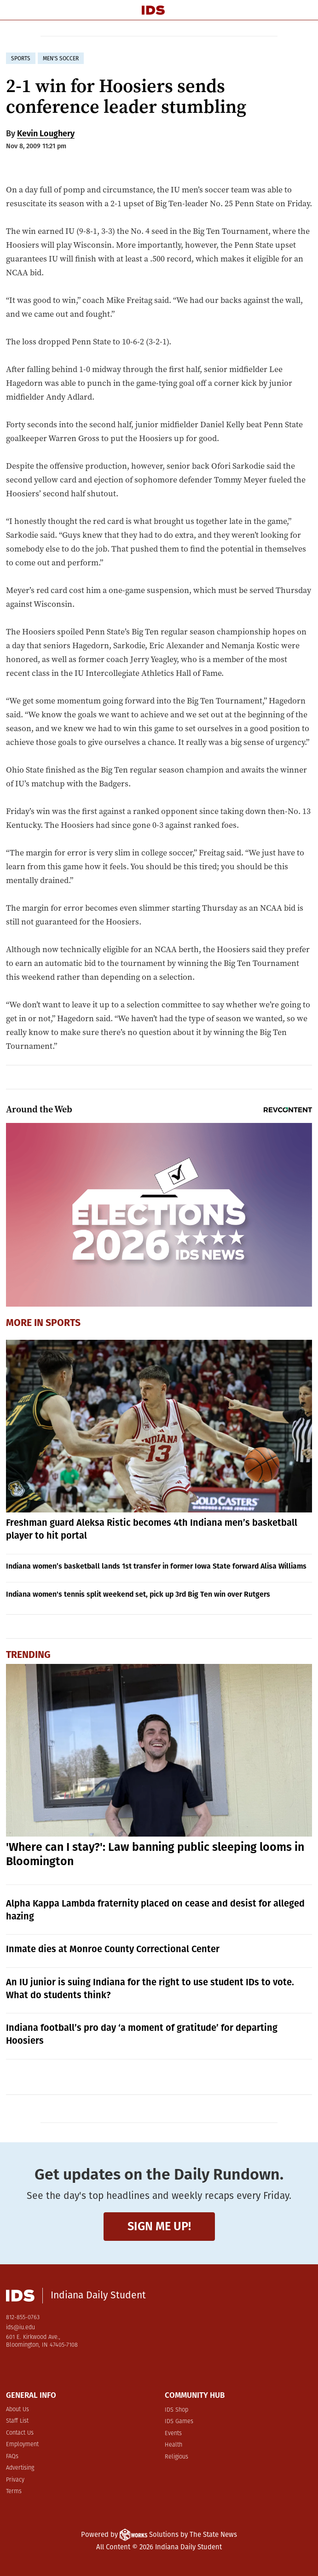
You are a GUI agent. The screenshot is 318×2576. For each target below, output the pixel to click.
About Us (17, 2410)
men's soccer (61, 58)
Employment (22, 2445)
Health (173, 2445)
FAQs (12, 2457)
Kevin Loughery (46, 133)
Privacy (15, 2480)
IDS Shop (176, 2410)
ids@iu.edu (20, 2328)
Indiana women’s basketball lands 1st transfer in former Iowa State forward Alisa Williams (156, 1566)
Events (173, 2433)
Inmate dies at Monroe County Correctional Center (113, 1948)
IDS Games (179, 2422)
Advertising (20, 2468)
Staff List (17, 2421)
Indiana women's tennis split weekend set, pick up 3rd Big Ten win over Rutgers (138, 1594)
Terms (14, 2492)
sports (20, 58)
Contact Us (20, 2433)
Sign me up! (159, 2226)
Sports (63, 1323)
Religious (176, 2457)
